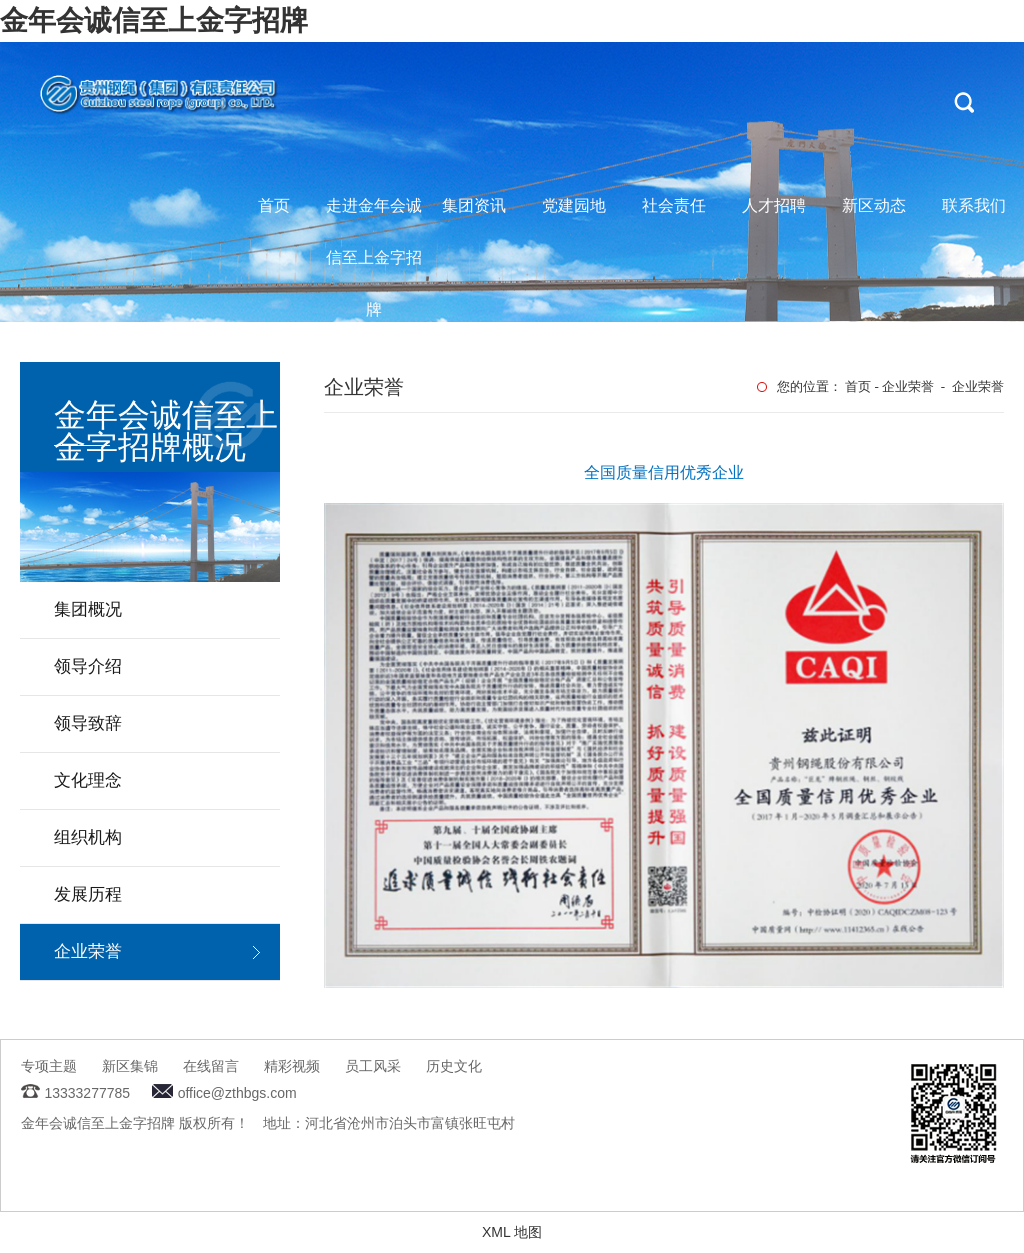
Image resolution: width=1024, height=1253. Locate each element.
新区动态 (874, 205)
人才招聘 (774, 205)
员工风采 (373, 1066)
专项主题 (49, 1066)
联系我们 (974, 205)
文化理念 (88, 780)
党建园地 (574, 205)
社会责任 (674, 205)
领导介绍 (88, 666)
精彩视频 (292, 1066)
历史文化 (454, 1066)
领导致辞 (88, 723)
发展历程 (88, 894)
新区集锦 (130, 1066)
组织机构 (88, 837)
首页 (274, 205)
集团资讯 (474, 205)
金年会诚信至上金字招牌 (154, 20)
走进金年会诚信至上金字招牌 (374, 214)
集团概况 (88, 609)
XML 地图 (512, 1232)
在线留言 (211, 1066)
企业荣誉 (88, 951)
